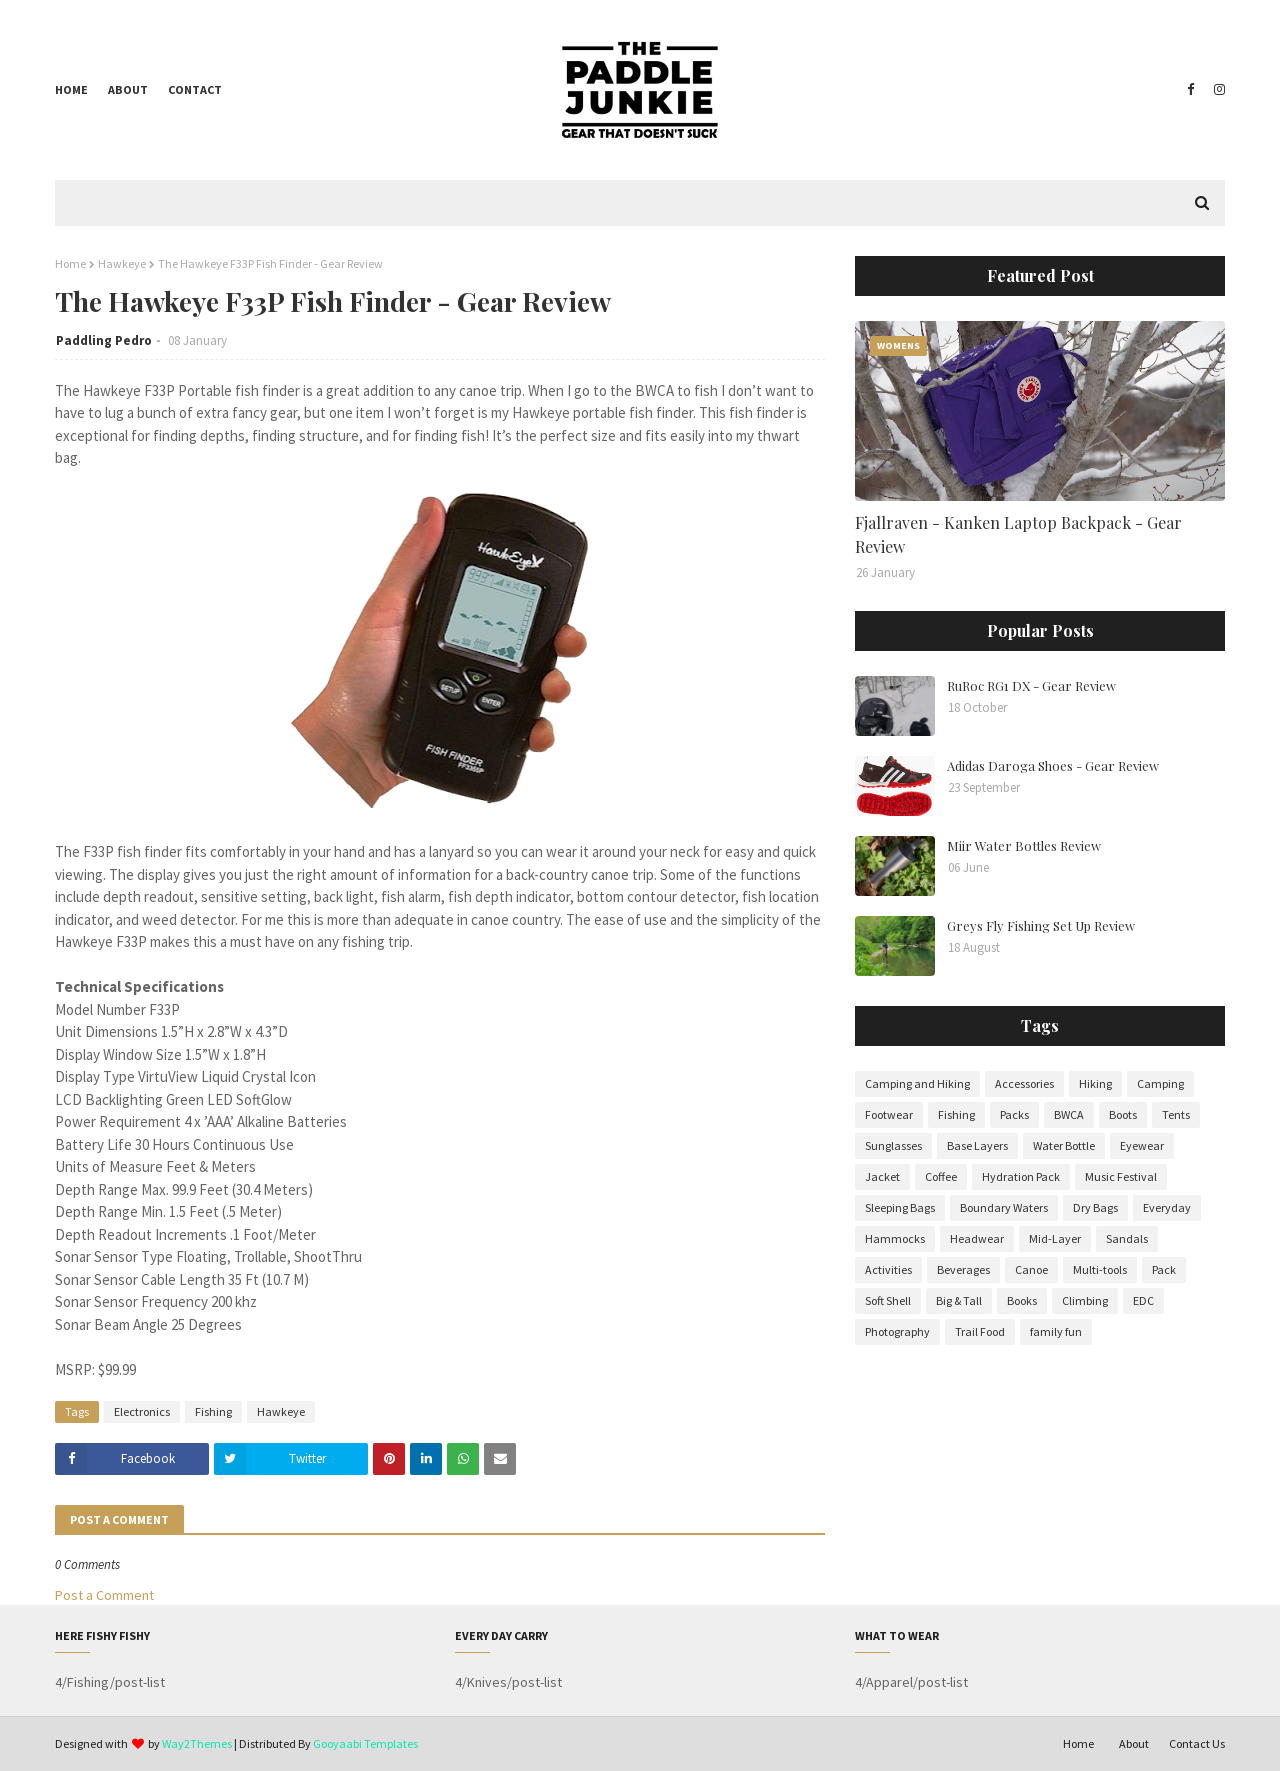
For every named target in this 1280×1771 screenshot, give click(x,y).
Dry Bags (1095, 1207)
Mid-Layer (1055, 1238)
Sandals (1127, 1238)
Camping (1160, 1083)
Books (1022, 1300)
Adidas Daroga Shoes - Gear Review (1053, 765)
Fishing (213, 1411)
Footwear (889, 1114)
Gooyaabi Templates (365, 1743)
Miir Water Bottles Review (1024, 845)
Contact (195, 89)
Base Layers (977, 1145)
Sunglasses (893, 1145)
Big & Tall (959, 1300)
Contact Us (1197, 1743)
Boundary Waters (1004, 1207)
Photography (897, 1331)
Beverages (963, 1269)
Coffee (941, 1176)
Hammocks (895, 1238)
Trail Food (980, 1331)
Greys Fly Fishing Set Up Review (1041, 925)
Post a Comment (104, 1595)
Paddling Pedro (104, 340)
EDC (1143, 1300)
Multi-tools (1100, 1269)
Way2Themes (197, 1743)
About (128, 89)
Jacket (882, 1176)
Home (71, 89)
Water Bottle (1064, 1145)
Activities (888, 1269)
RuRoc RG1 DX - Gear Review (1031, 685)
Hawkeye (122, 263)
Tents (1176, 1114)
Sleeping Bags (900, 1207)
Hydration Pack (1021, 1176)
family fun (1056, 1331)
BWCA (1069, 1114)
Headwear (977, 1238)
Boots (1123, 1114)
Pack (1164, 1269)
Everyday (1167, 1207)
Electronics (142, 1411)
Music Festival (1121, 1176)
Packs (1014, 1114)
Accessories (1024, 1083)
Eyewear (1142, 1145)
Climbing (1085, 1300)
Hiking (1095, 1083)
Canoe (1031, 1269)
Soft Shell (888, 1300)
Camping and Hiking (917, 1083)
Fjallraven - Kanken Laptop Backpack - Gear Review (1018, 534)
